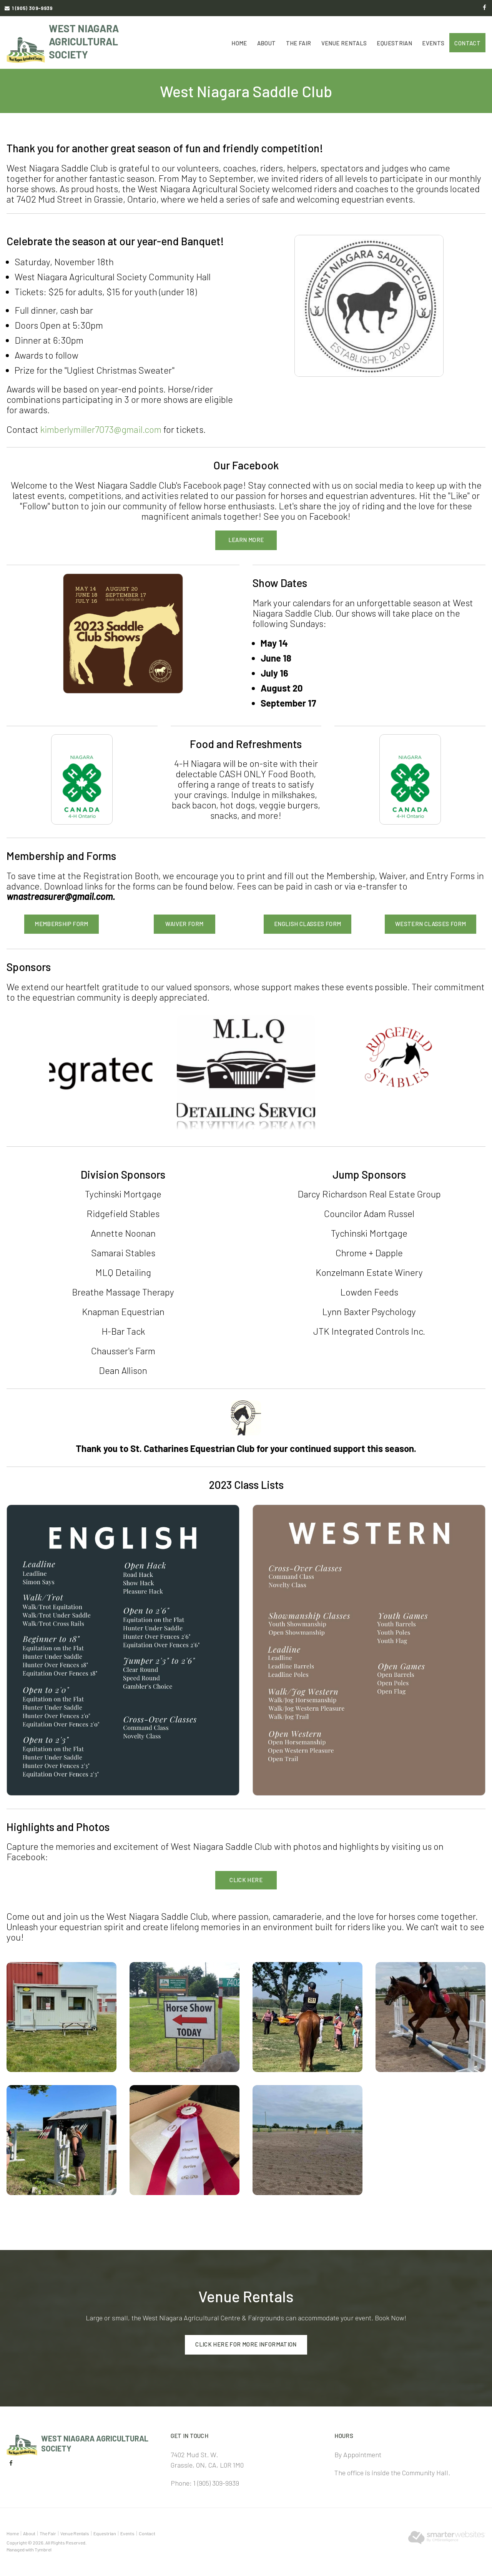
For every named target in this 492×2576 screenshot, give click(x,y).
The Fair (298, 43)
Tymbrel (43, 2549)
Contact (467, 43)
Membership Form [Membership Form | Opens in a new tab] (61, 923)
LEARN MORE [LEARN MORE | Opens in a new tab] (246, 539)
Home (239, 43)
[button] (61, 2016)
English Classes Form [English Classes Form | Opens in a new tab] (307, 923)
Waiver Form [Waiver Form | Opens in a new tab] (184, 923)
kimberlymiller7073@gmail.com (101, 429)
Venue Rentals (344, 43)
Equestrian (394, 43)
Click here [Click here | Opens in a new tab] (246, 1879)
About (266, 43)
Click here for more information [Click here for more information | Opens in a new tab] (246, 2344)
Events (433, 43)
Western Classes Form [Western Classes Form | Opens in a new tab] (430, 923)
